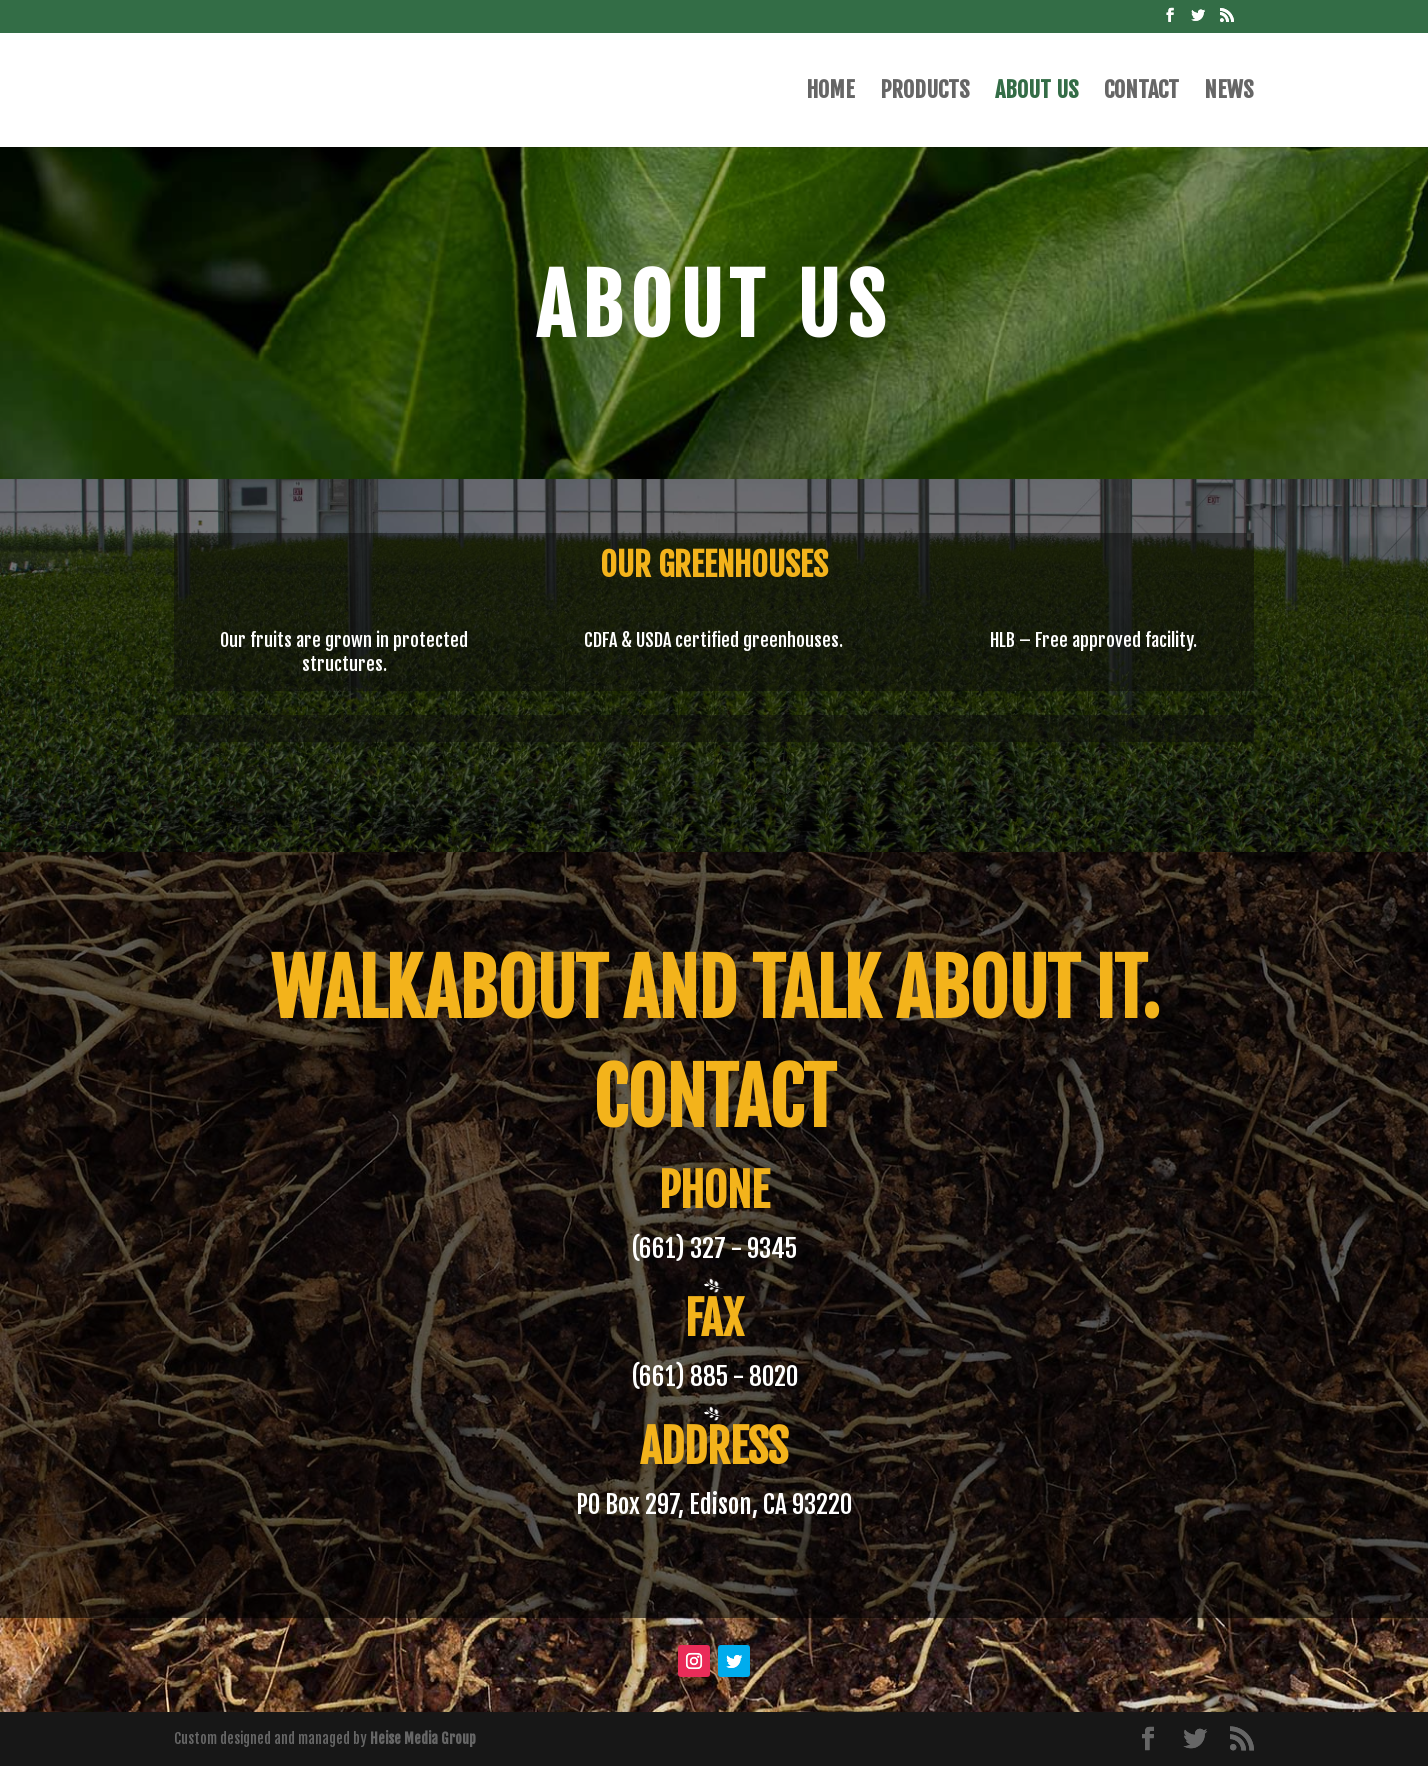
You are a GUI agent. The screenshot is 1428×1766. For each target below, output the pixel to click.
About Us (1037, 93)
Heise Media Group (423, 1738)
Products (925, 93)
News (1229, 93)
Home (830, 93)
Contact (1141, 93)
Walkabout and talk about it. (714, 989)
